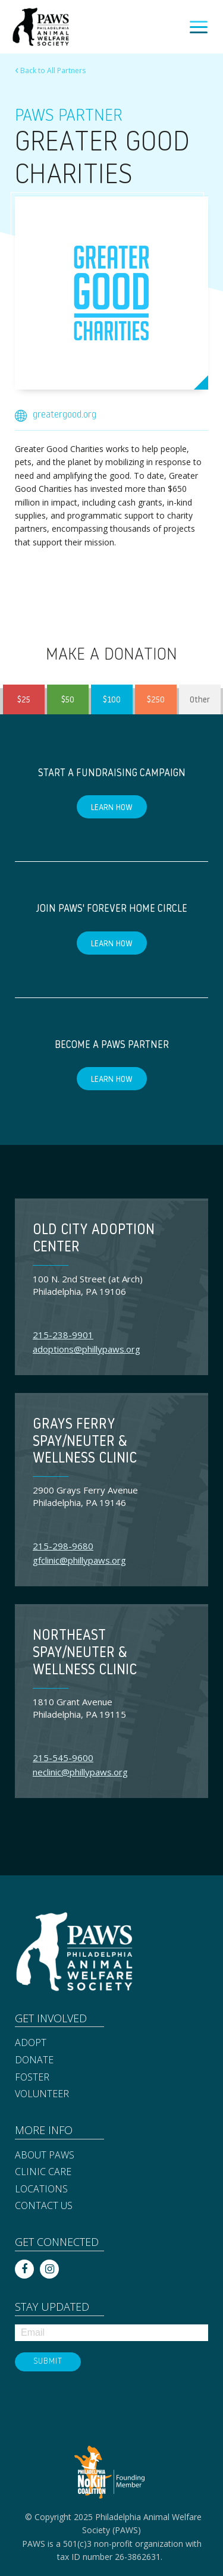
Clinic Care (43, 2171)
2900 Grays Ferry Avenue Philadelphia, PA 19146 (85, 1496)
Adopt (30, 2042)
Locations (41, 2188)
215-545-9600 (63, 1758)
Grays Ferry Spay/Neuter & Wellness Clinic (85, 1442)
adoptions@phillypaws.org (86, 1349)
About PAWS (44, 2154)
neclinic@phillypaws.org (80, 1772)
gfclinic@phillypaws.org (79, 1560)
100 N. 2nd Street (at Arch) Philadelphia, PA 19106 (88, 1285)
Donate (34, 2059)
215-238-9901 (63, 1335)
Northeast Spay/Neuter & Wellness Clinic (85, 1653)
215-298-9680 (63, 1546)
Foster (32, 2077)
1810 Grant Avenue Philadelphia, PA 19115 (79, 1708)
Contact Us (44, 2205)
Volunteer (42, 2093)
